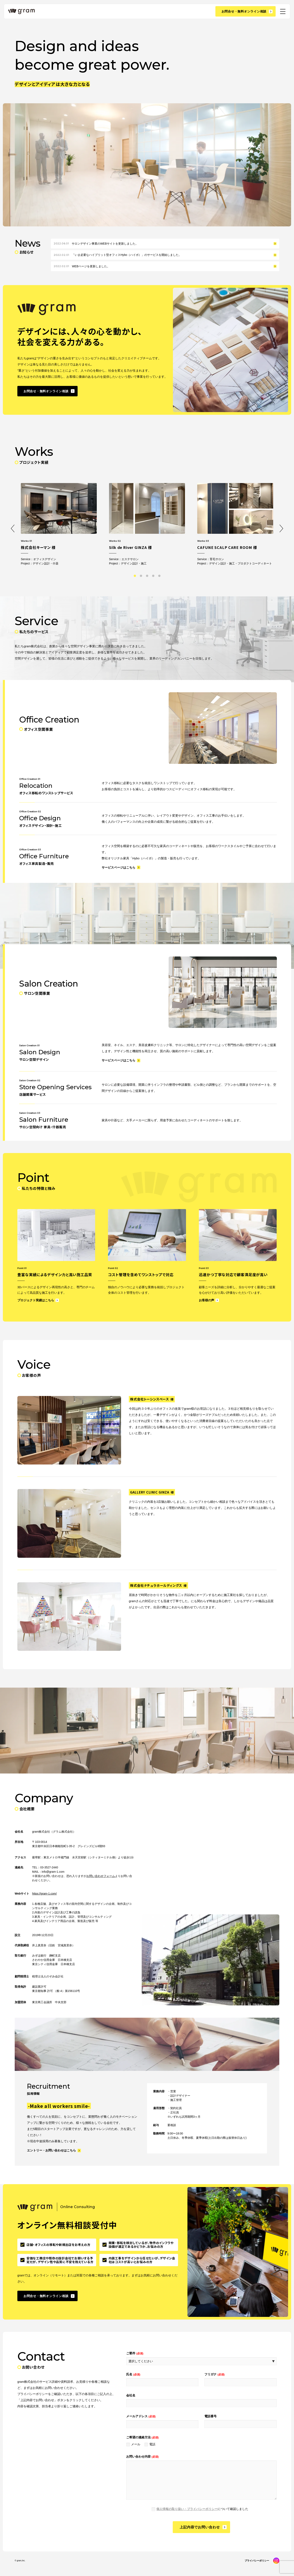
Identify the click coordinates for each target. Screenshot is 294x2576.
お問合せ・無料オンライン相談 (244, 11)
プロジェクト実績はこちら (35, 1300)
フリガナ (214, 2374)
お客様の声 (206, 1300)
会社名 (130, 2395)
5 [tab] (159, 576)
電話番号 (210, 2416)
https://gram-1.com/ (44, 1893)
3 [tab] (147, 576)
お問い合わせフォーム (100, 1876)
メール (135, 2444)
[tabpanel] (59, 524)
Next (281, 526)
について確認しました (202, 2514)
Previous (13, 526)
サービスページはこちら (118, 867)
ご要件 (134, 2353)
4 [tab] (153, 576)
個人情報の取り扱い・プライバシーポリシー (187, 2515)
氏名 (133, 2374)
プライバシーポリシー (257, 2567)
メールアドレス (141, 2416)
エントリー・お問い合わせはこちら (51, 2150)
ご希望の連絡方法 (142, 2437)
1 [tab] (135, 576)
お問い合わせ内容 (142, 2457)
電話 (152, 2444)
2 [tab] (141, 576)
